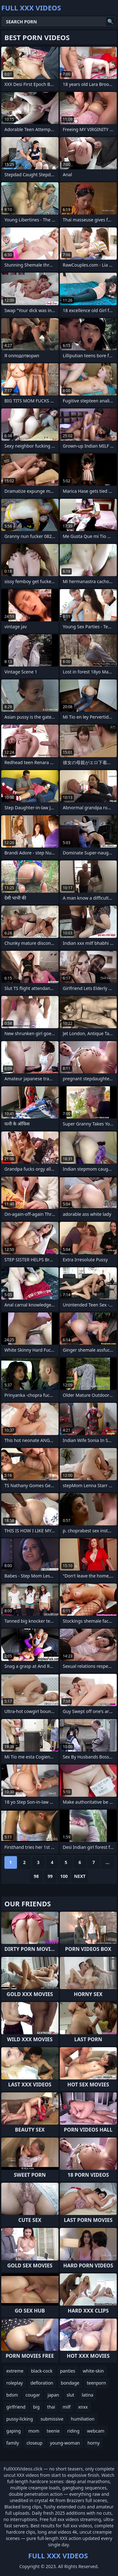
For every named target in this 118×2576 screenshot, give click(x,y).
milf (66, 2407)
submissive (52, 2419)
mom (33, 2431)
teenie (53, 2431)
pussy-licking (19, 2419)
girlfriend (15, 2407)
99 (50, 1876)
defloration (42, 2383)
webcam (95, 2431)
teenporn (96, 2383)
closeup (34, 2443)
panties (67, 2371)
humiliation (82, 2419)
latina (87, 2395)
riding (73, 2431)
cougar (32, 2395)
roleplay (14, 2383)
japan (53, 2395)
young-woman (65, 2443)
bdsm (12, 2395)
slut (70, 2395)
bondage (70, 2383)
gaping (13, 2431)
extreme (14, 2371)
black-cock (41, 2371)
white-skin (93, 2371)
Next (80, 1876)
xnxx (83, 2407)
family (12, 2443)
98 (36, 1876)
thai (51, 2407)
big (36, 2407)
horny (93, 2443)
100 (64, 1876)
